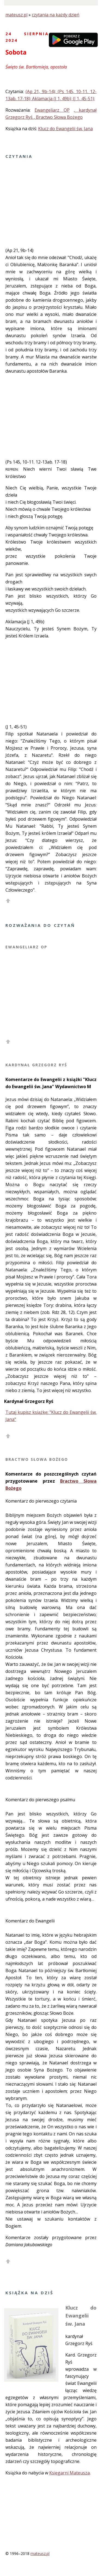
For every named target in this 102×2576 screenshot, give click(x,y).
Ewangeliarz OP (52, 110)
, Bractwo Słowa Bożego (58, 117)
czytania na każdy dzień (55, 15)
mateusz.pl (16, 15)
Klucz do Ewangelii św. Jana (65, 129)
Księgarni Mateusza (69, 2473)
